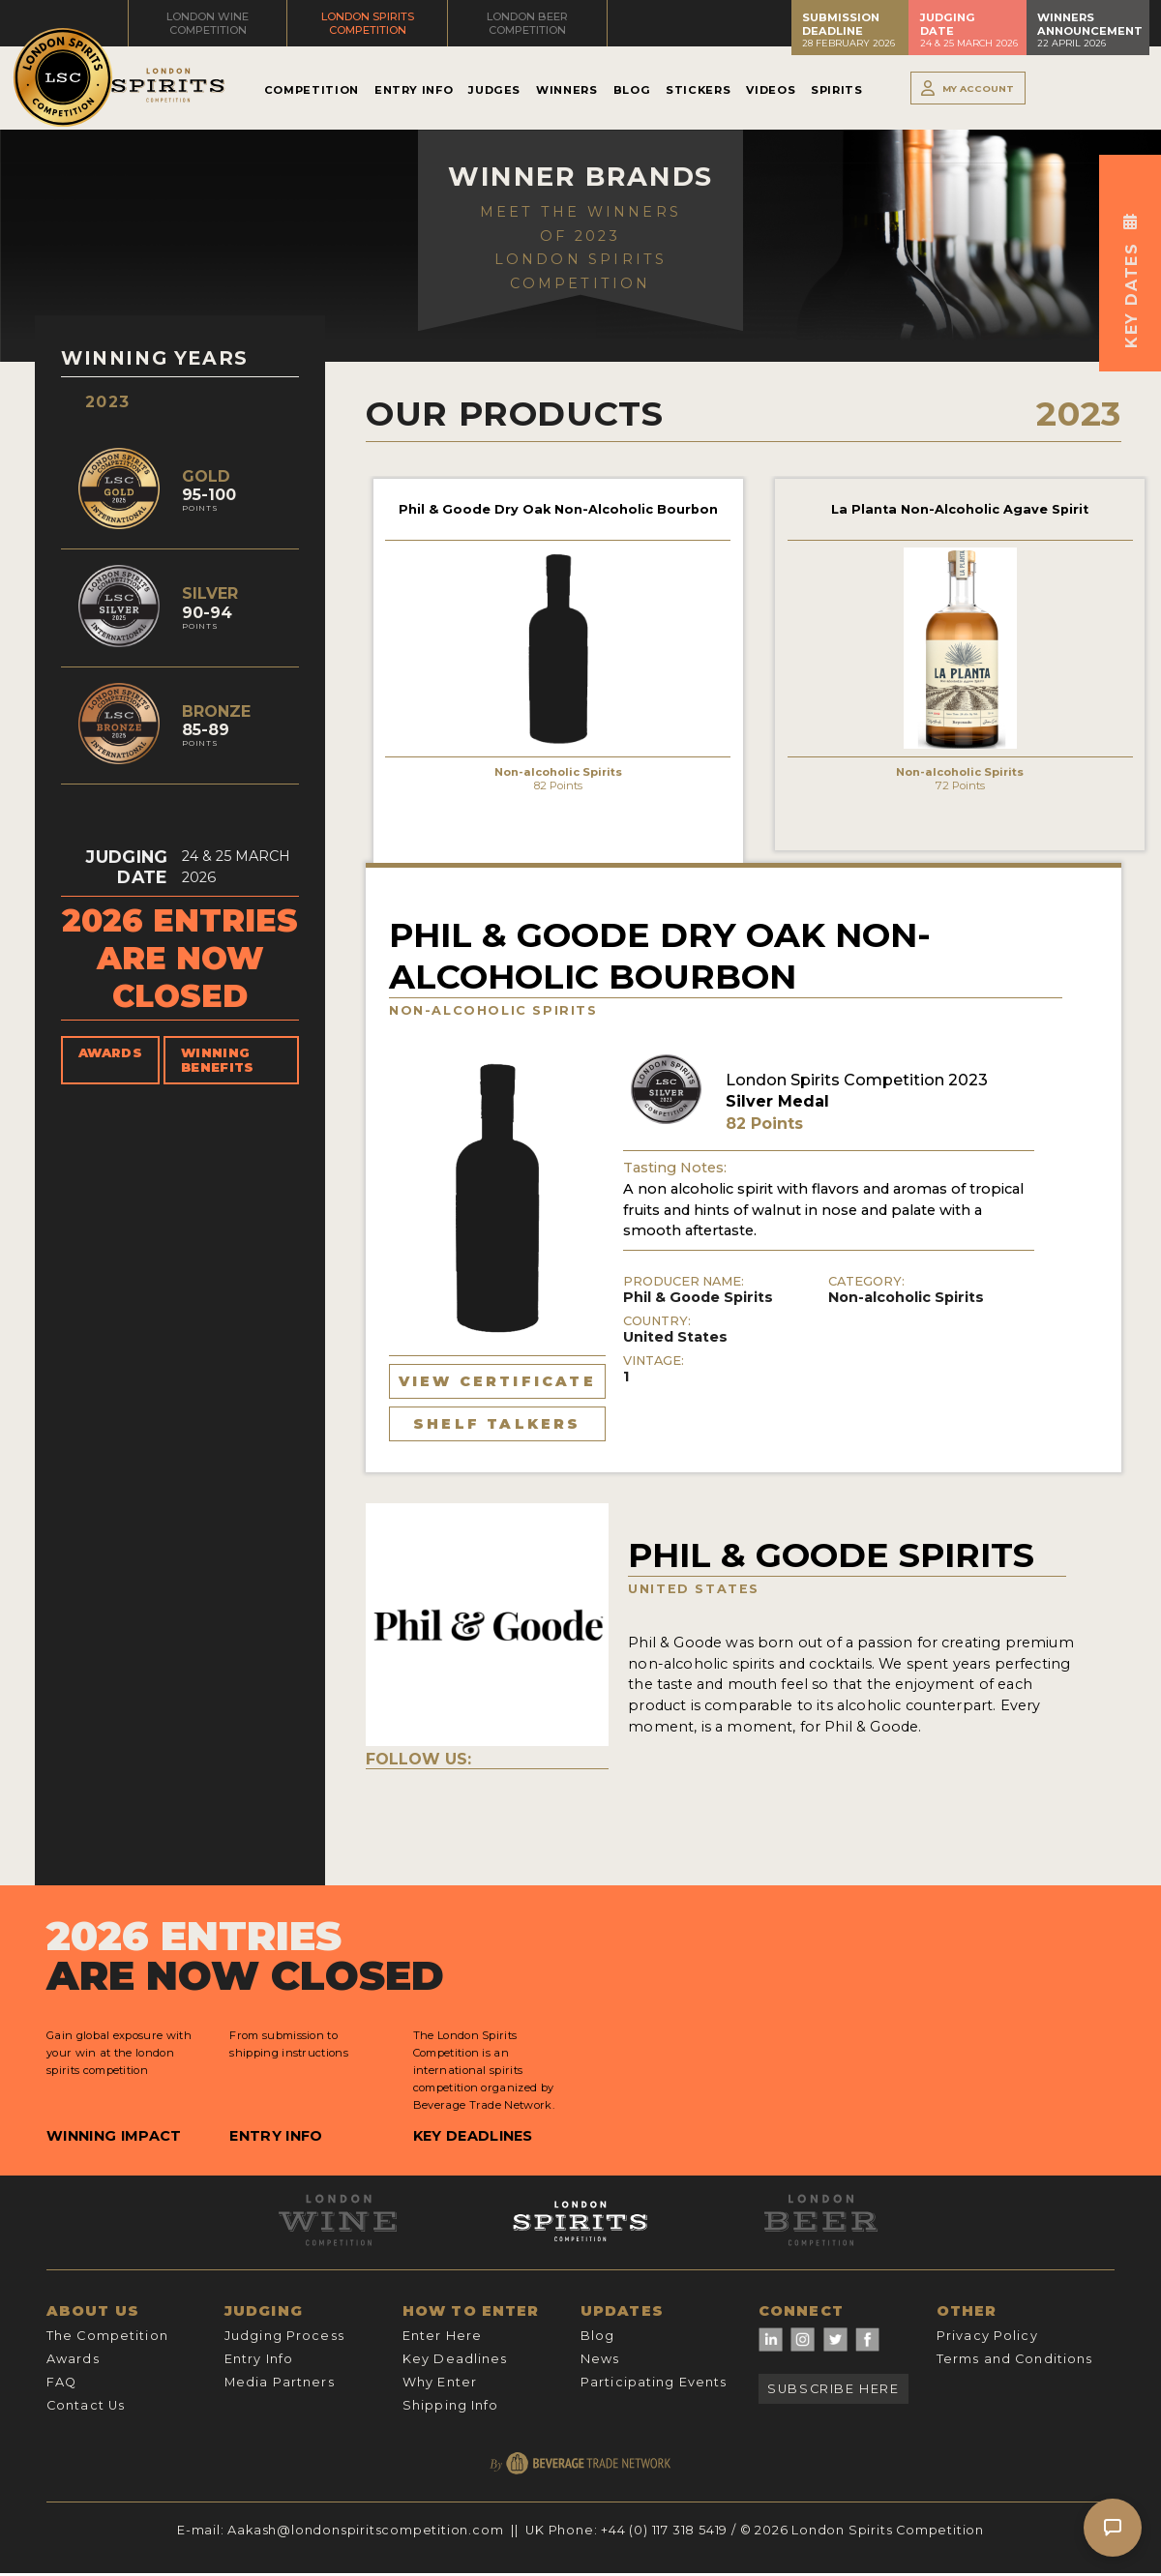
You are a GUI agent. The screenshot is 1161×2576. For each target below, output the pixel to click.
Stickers (698, 90)
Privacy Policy (987, 2335)
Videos (770, 90)
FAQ (61, 2382)
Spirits (836, 90)
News (599, 2359)
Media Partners (279, 2382)
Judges (494, 90)
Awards (110, 1053)
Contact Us (85, 2405)
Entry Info (413, 90)
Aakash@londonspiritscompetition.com (365, 2530)
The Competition (107, 2335)
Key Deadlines (473, 2136)
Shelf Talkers (497, 1424)
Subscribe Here (833, 2389)
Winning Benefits (217, 1060)
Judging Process (284, 2335)
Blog (632, 90)
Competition (311, 90)
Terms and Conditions (1014, 2359)
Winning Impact (113, 2136)
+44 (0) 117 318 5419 (664, 2530)
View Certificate (497, 1381)
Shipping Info (450, 2405)
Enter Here (442, 2335)
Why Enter (439, 2382)
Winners (566, 90)
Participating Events (653, 2382)
